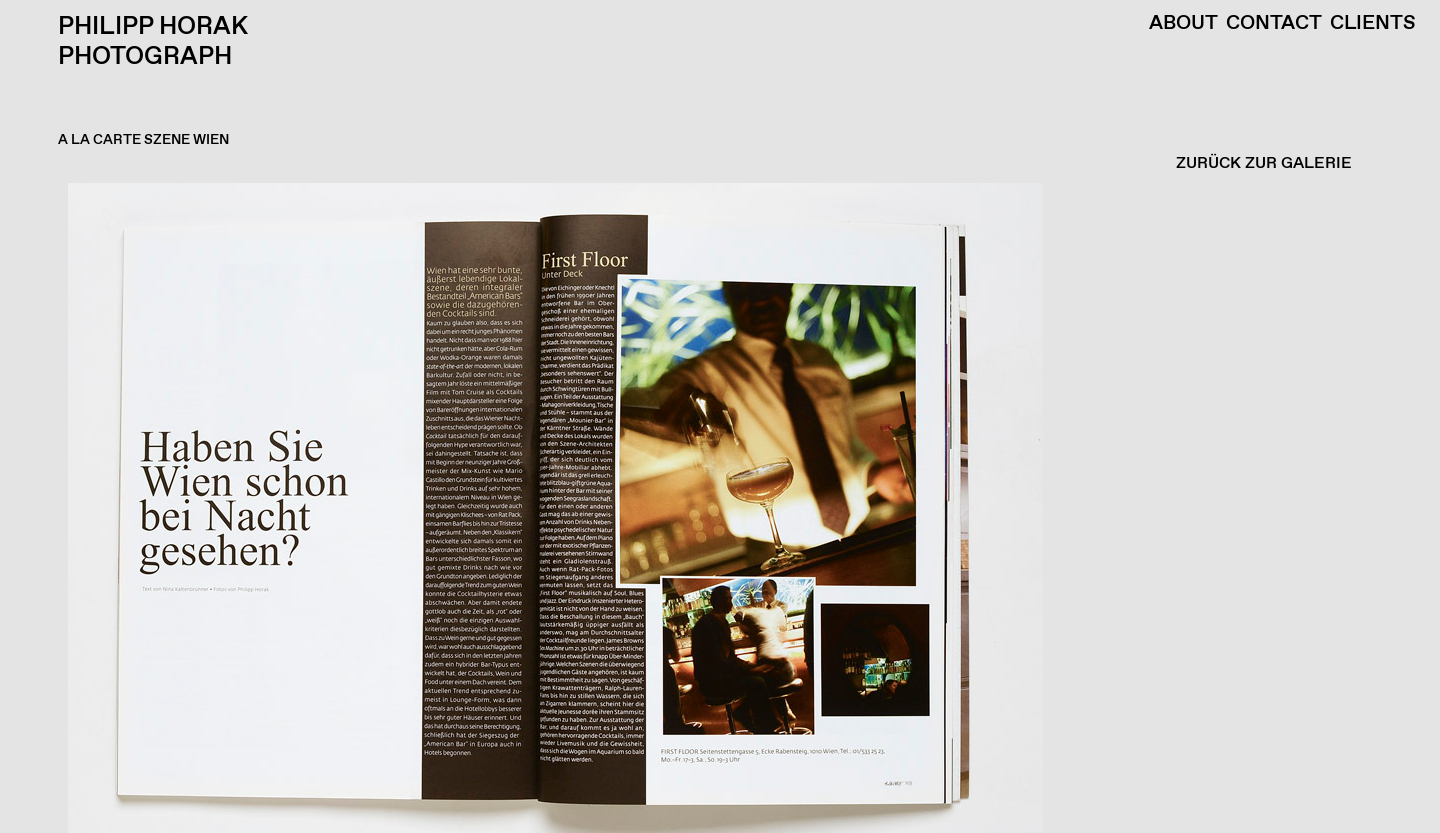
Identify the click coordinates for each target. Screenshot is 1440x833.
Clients (1373, 24)
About (1183, 24)
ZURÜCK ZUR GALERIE (1264, 163)
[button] (715, 508)
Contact (1274, 24)
